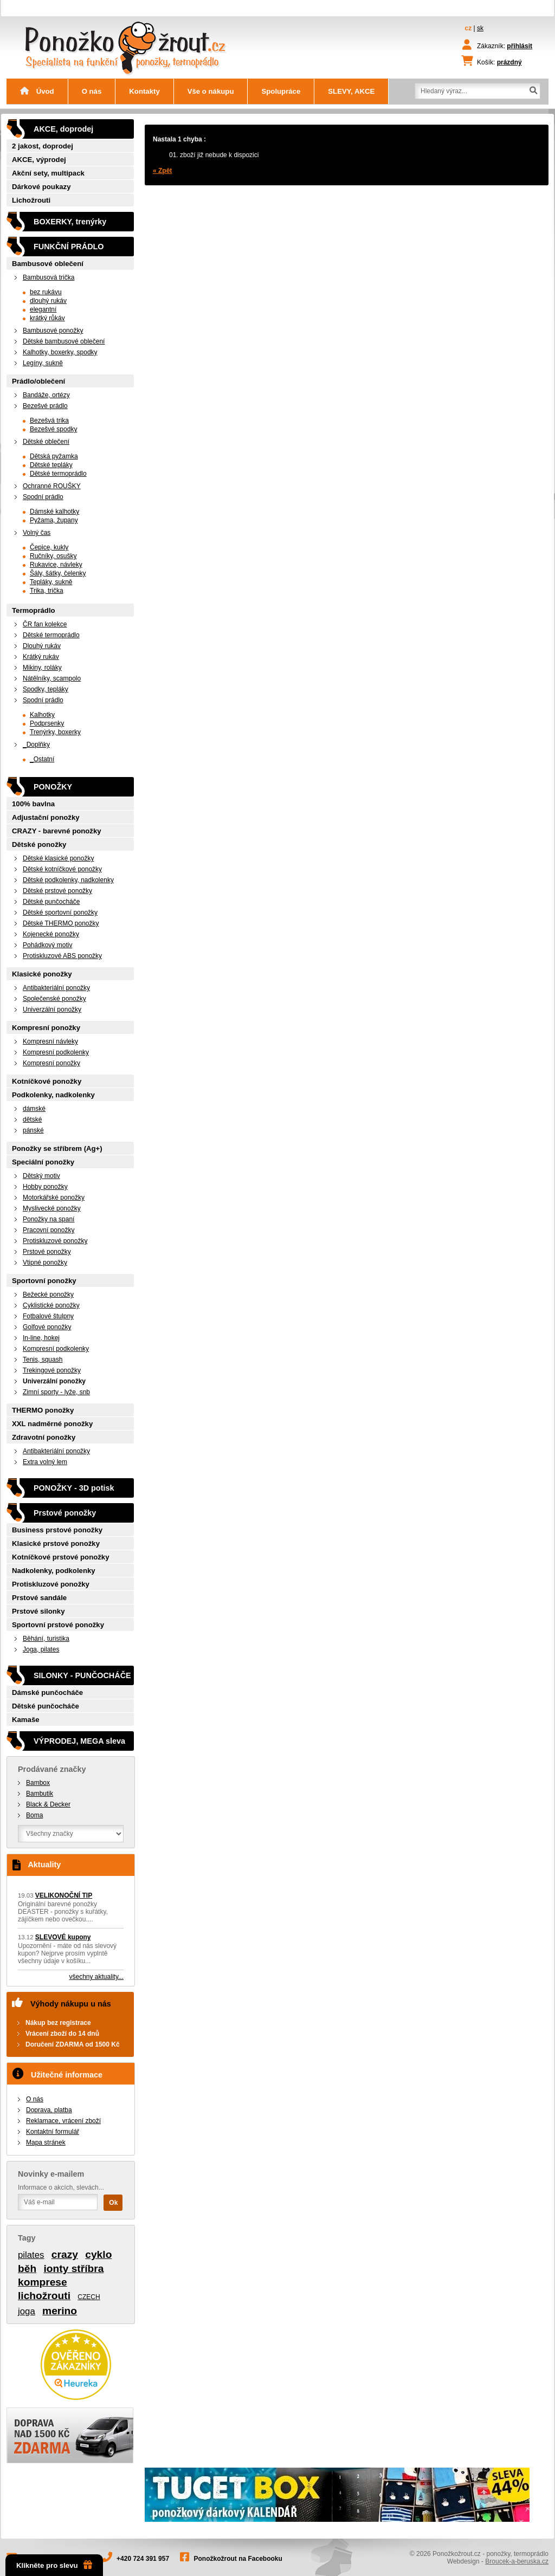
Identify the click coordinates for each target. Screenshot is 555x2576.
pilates (31, 2255)
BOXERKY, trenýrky (70, 221)
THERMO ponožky (43, 1410)
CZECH (89, 2297)
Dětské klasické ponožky (58, 858)
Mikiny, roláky (42, 667)
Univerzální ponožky (52, 1009)
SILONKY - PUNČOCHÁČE (82, 1675)
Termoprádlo (33, 610)
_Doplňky (36, 744)
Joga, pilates (41, 1649)
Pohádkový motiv (47, 945)
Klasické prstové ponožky (56, 1543)
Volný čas (36, 532)
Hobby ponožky (45, 1186)
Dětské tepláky (51, 465)
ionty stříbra (73, 2268)
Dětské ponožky (39, 844)
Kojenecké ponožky (51, 934)
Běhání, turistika (46, 1638)
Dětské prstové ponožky (57, 891)
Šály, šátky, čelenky (58, 573)
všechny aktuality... (96, 1976)
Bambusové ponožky (53, 330)
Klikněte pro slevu (54, 2565)
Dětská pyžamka (54, 456)
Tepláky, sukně (51, 582)
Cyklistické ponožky (51, 1305)
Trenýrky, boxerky (55, 732)
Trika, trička (46, 590)
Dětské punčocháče (51, 901)
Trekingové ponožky (52, 1370)
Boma (34, 1815)
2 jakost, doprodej (42, 146)
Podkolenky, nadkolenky (53, 1095)
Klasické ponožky (42, 974)
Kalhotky (42, 715)
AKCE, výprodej (39, 160)
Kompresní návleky (50, 1041)
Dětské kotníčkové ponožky (62, 869)
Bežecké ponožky (48, 1294)
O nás (92, 91)
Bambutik (39, 1793)
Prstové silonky (38, 1611)
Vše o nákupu (211, 91)
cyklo (98, 2254)
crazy (64, 2254)
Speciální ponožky (43, 1162)
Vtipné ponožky (45, 1262)
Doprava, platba (49, 2110)
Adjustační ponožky (46, 817)
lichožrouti (44, 2295)
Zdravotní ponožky (43, 1437)
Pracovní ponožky (48, 1230)
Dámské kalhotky (54, 511)
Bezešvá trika (49, 420)
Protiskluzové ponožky (55, 1241)
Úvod (37, 91)
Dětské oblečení (46, 441)
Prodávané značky (52, 1769)
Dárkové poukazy (41, 187)
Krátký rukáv (41, 657)
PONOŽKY (53, 786)
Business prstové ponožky (57, 1530)
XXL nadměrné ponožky (52, 1424)
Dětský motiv (41, 1176)
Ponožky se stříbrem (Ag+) (57, 1148)
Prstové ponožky (47, 1251)
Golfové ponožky (47, 1327)
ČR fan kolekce (45, 624)
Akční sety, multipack (48, 173)
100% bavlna (33, 804)
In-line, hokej (41, 1338)
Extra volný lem (45, 1462)
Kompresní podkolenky (56, 1052)
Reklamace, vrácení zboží (63, 2121)
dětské (32, 1119)
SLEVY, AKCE (351, 91)
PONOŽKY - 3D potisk (74, 1488)
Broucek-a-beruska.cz (516, 2561)
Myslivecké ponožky (52, 1208)
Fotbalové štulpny (48, 1316)
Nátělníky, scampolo (52, 678)
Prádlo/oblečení (38, 381)
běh (27, 2268)
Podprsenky (47, 723)
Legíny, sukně (43, 363)
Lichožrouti (31, 200)
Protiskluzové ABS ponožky (62, 956)
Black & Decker (48, 1804)
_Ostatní (42, 759)
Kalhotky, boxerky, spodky (60, 352)
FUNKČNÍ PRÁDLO (69, 246)
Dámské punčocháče (47, 1692)
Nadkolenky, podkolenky (53, 1571)
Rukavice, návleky (56, 564)
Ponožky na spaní (48, 1219)
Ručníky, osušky (53, 556)
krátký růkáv (47, 318)
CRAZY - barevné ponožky (56, 831)
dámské (34, 1108)
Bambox (38, 1783)
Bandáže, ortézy (46, 395)
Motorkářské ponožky (54, 1197)
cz (468, 28)
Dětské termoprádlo (58, 473)
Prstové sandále (39, 1598)
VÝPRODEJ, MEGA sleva (79, 1741)
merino (59, 2310)
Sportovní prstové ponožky (58, 1625)
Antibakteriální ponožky (56, 988)
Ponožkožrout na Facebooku (238, 2558)
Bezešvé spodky (53, 429)
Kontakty (144, 91)
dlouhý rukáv (48, 301)
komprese (42, 2282)
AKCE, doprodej (63, 129)
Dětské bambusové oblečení (64, 341)
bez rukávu (46, 292)
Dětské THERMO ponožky (61, 923)
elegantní (43, 309)
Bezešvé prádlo (45, 406)
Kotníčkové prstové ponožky (60, 1557)
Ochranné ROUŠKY (52, 486)
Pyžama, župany (54, 520)
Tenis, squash (42, 1359)
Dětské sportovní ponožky (60, 912)
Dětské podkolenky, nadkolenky (68, 880)
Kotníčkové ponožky (46, 1081)
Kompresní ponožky (46, 1028)
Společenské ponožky (54, 998)
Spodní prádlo (43, 497)
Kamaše (26, 1720)
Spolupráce (280, 91)
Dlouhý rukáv (42, 646)
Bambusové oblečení (47, 264)
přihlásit (519, 46)
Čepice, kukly (49, 547)
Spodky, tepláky (45, 689)
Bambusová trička (48, 277)
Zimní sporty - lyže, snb (56, 1392)
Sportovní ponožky (44, 1281)
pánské (33, 1130)
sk (480, 28)
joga (26, 2311)
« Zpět (162, 170)
